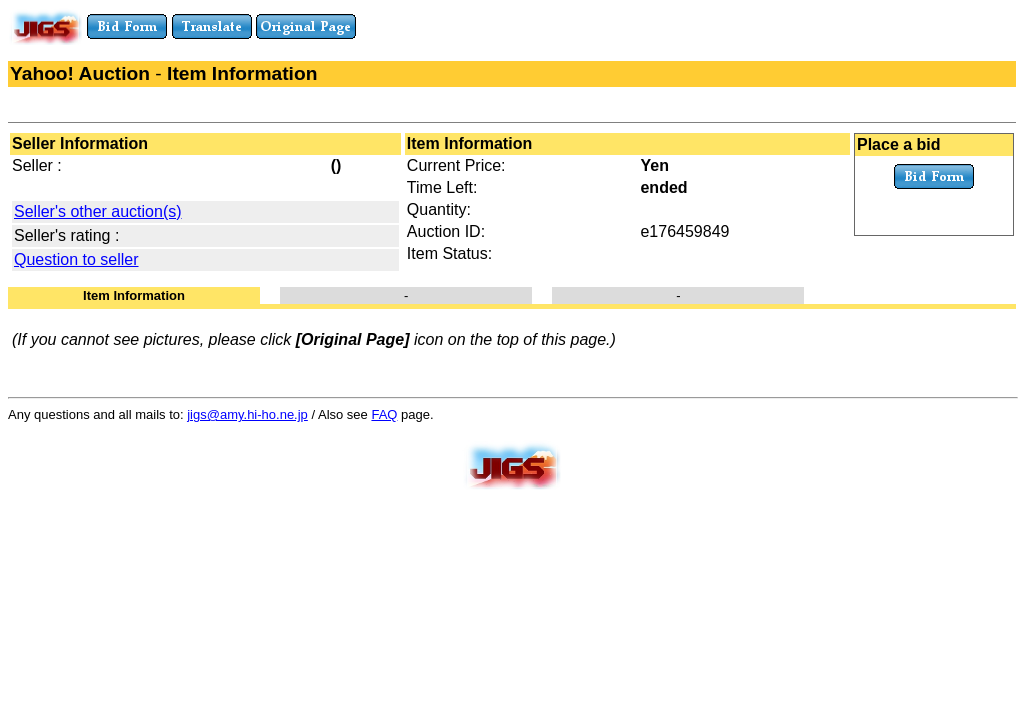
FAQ (384, 414)
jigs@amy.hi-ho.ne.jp (247, 414)
